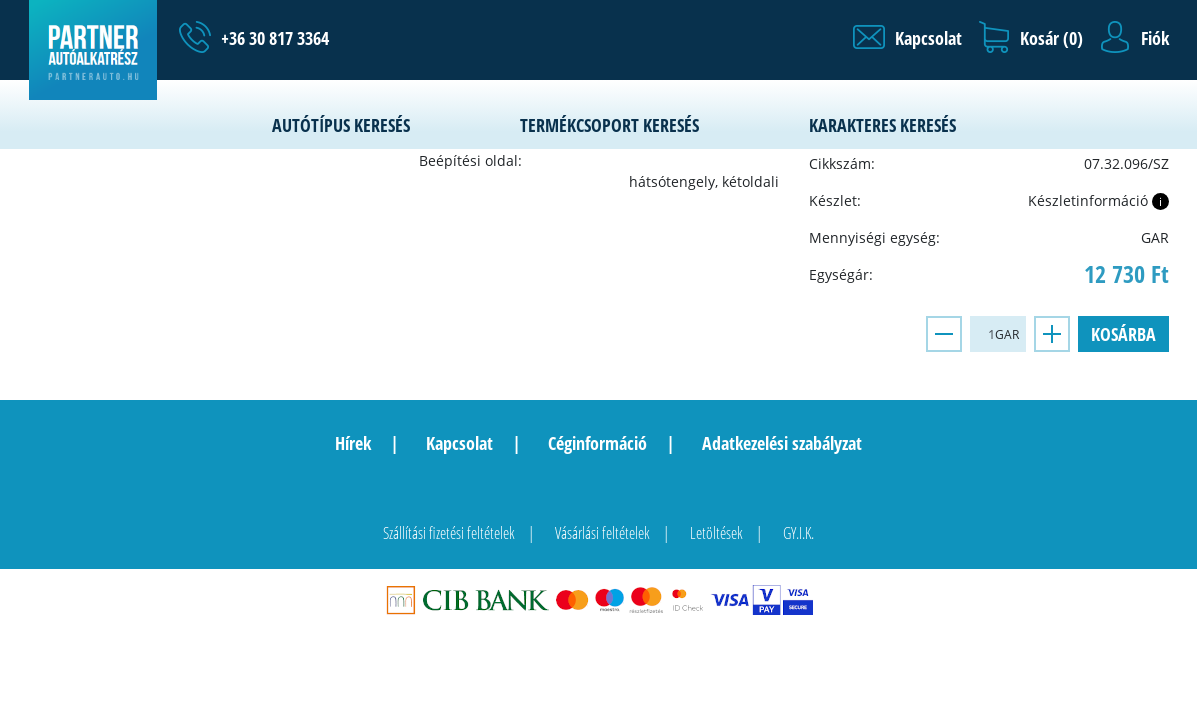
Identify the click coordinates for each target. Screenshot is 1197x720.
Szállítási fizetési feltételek (449, 533)
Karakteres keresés (882, 125)
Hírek (353, 443)
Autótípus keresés (341, 125)
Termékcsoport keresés (609, 125)
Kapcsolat (459, 443)
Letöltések (716, 533)
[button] (907, 38)
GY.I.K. (798, 533)
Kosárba (1123, 334)
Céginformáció (597, 443)
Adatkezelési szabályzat (782, 443)
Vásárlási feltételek (602, 533)
